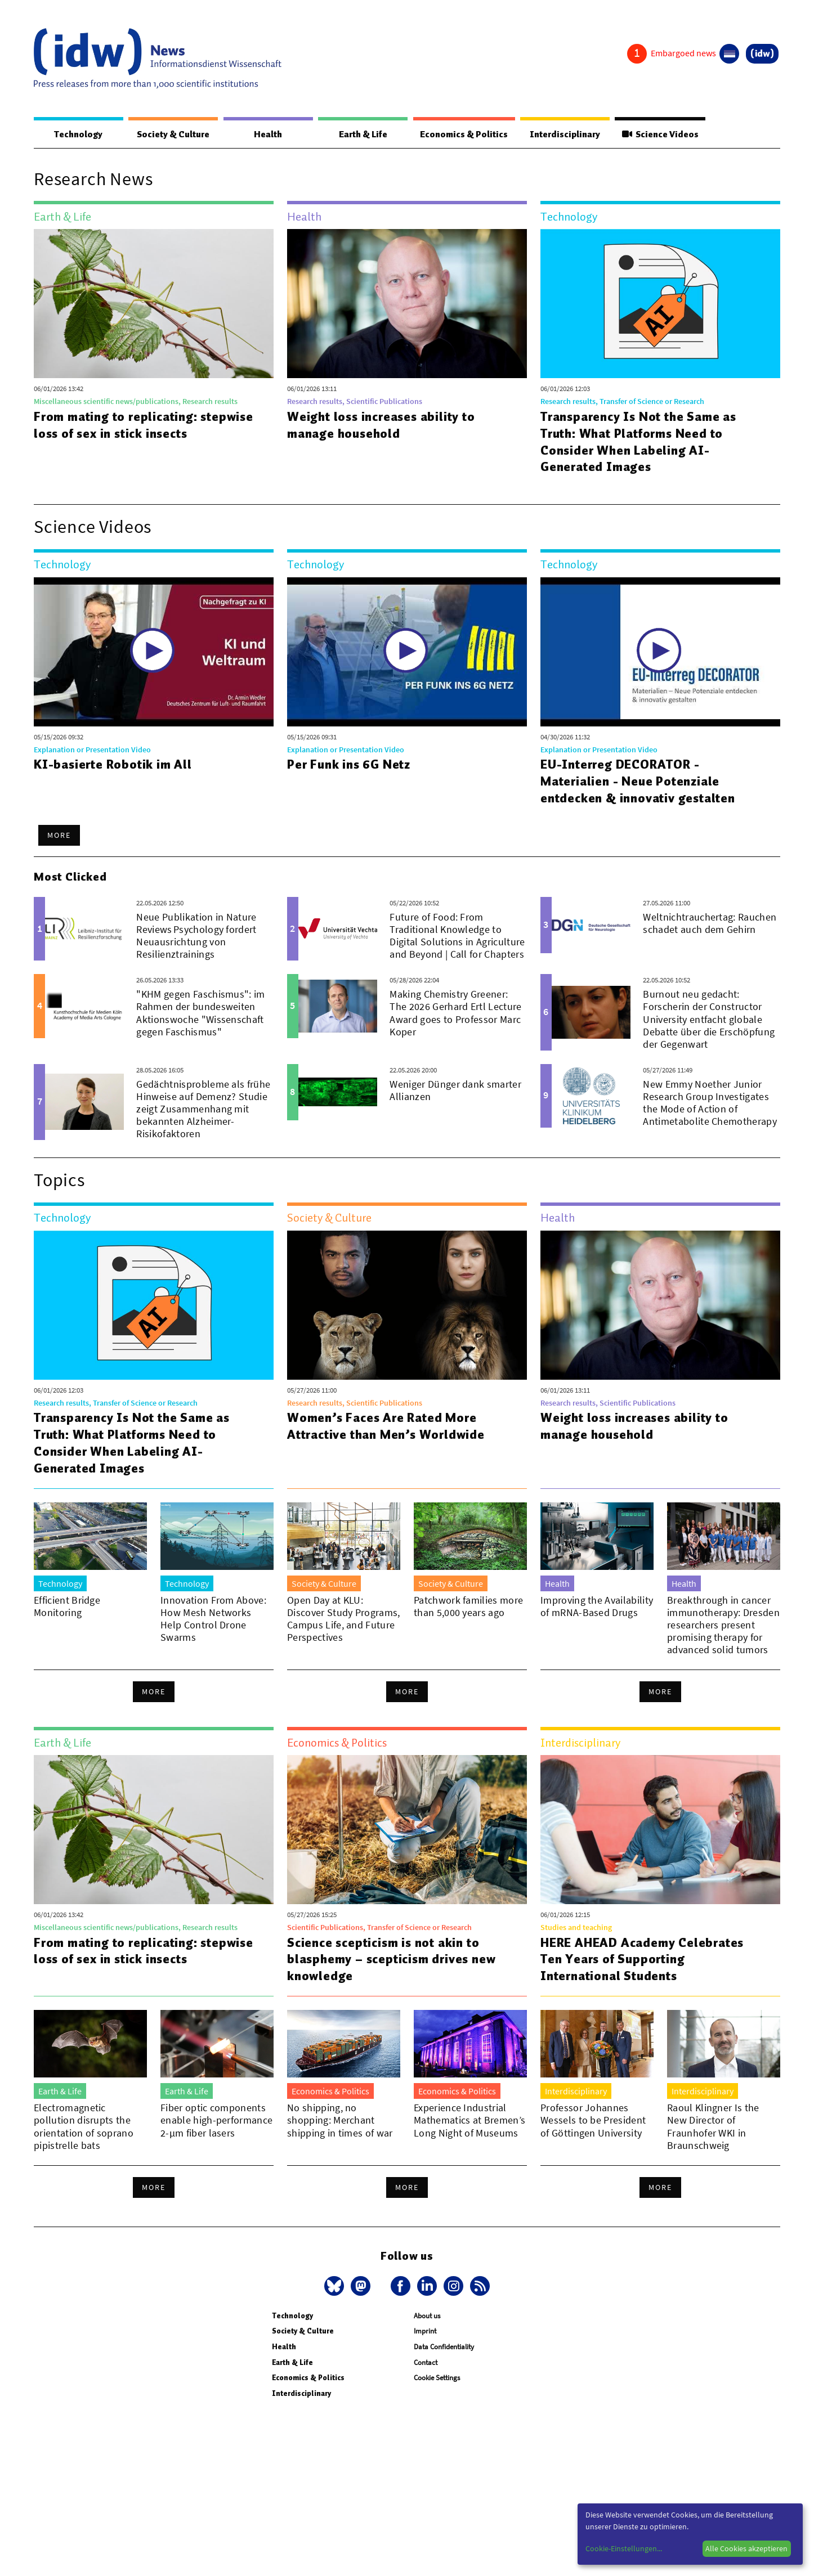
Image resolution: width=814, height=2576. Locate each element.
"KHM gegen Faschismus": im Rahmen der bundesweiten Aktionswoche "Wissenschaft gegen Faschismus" (200, 1013)
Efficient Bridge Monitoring (67, 1606)
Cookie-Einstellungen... (623, 2548)
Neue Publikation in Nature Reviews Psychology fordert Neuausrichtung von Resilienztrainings (196, 936)
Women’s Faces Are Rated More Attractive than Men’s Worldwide (386, 1426)
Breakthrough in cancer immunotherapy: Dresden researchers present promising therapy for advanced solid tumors (723, 1625)
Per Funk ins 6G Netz (349, 764)
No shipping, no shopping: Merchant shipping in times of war (340, 2120)
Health (265, 134)
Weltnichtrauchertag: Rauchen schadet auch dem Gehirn (709, 923)
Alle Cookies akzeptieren (746, 2548)
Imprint (425, 2331)
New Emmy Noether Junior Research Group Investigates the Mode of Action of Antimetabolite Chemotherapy (710, 1103)
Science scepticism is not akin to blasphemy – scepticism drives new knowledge (393, 1959)
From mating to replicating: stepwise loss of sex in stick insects (145, 425)
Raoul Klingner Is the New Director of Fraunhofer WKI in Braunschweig (713, 2127)
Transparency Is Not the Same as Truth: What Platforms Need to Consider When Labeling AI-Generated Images (639, 442)
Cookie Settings (437, 2378)
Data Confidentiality (444, 2347)
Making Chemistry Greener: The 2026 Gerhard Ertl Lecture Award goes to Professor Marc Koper (455, 1013)
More (59, 836)
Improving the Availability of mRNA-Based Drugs (596, 1606)
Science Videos (658, 134)
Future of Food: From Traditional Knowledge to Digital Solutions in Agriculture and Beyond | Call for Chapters (457, 936)
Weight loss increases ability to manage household (382, 425)
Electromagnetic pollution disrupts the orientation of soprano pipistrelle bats (83, 2127)
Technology (77, 134)
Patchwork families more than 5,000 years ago (468, 1606)
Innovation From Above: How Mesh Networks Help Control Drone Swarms (213, 1619)
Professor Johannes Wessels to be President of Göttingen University (593, 2120)
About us (427, 2316)
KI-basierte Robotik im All (113, 764)
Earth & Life (357, 134)
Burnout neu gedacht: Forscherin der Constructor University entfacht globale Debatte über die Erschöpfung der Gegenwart (709, 1019)
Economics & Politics (459, 134)
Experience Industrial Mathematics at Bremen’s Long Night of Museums (469, 2120)
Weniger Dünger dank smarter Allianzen (455, 1090)
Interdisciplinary (561, 134)
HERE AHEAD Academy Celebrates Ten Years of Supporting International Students (644, 1959)
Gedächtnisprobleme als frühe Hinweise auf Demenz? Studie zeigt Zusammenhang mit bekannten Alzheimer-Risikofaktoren (203, 1109)
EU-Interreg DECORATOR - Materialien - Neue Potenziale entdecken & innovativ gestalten (638, 781)
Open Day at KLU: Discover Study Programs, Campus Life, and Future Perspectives (343, 1619)
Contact (425, 2363)
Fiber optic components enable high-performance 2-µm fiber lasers (216, 2120)
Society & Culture (171, 134)
